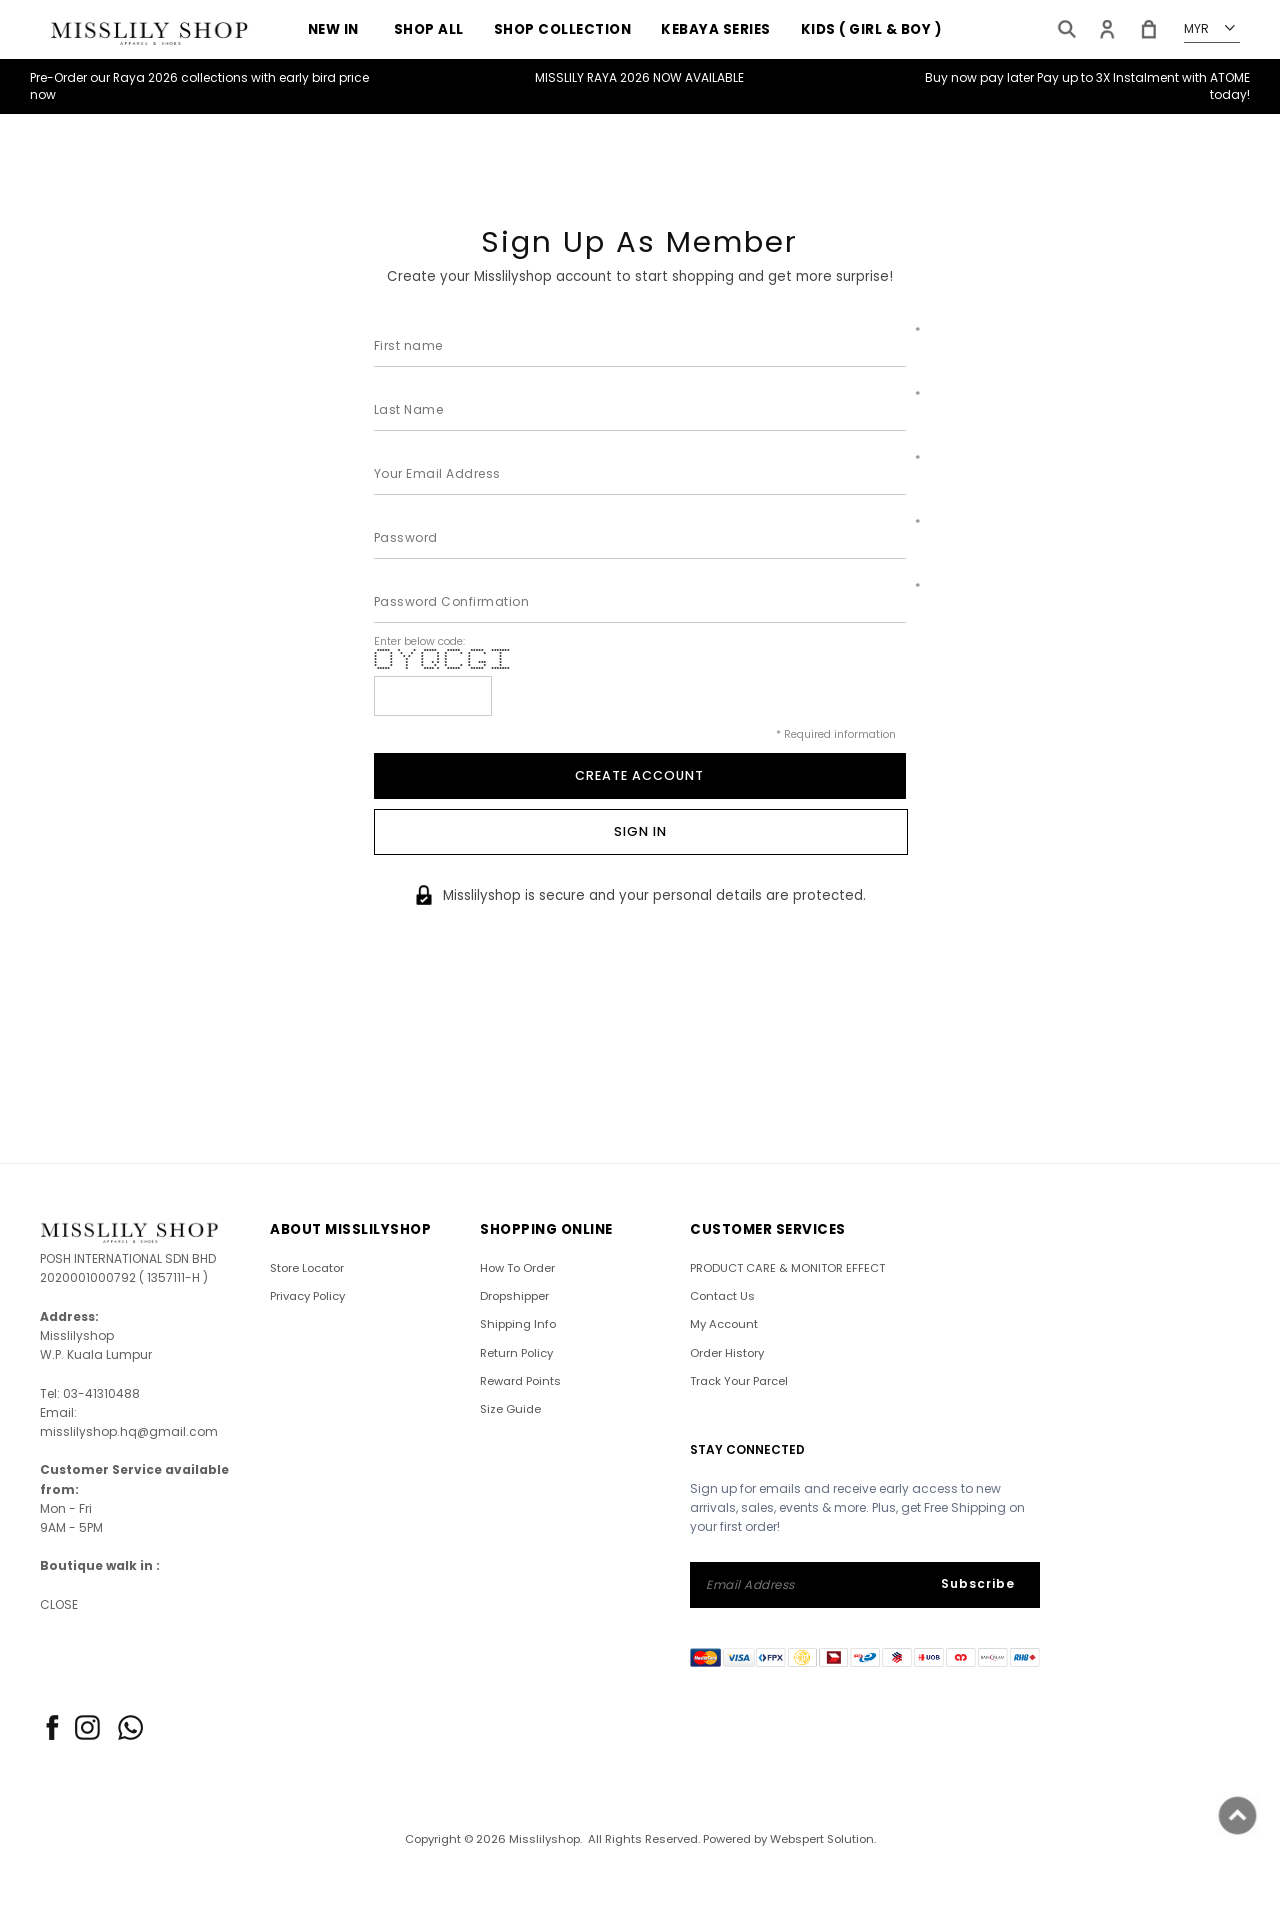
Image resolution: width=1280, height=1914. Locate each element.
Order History (727, 1353)
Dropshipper (514, 1296)
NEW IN (333, 29)
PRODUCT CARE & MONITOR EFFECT (787, 1268)
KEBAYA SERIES (716, 29)
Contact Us (722, 1296)
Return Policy (516, 1353)
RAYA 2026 (363, 69)
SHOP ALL (429, 29)
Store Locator (307, 1268)
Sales (459, 69)
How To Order (517, 1268)
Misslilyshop (544, 1839)
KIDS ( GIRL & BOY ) (871, 29)
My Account (724, 1325)
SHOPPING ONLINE (546, 1229)
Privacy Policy (307, 1296)
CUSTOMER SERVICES (768, 1229)
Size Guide (510, 1409)
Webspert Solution (822, 1839)
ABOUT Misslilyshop (350, 1229)
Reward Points (520, 1381)
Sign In (640, 831)
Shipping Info (518, 1325)
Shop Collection (563, 29)
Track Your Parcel (739, 1381)
